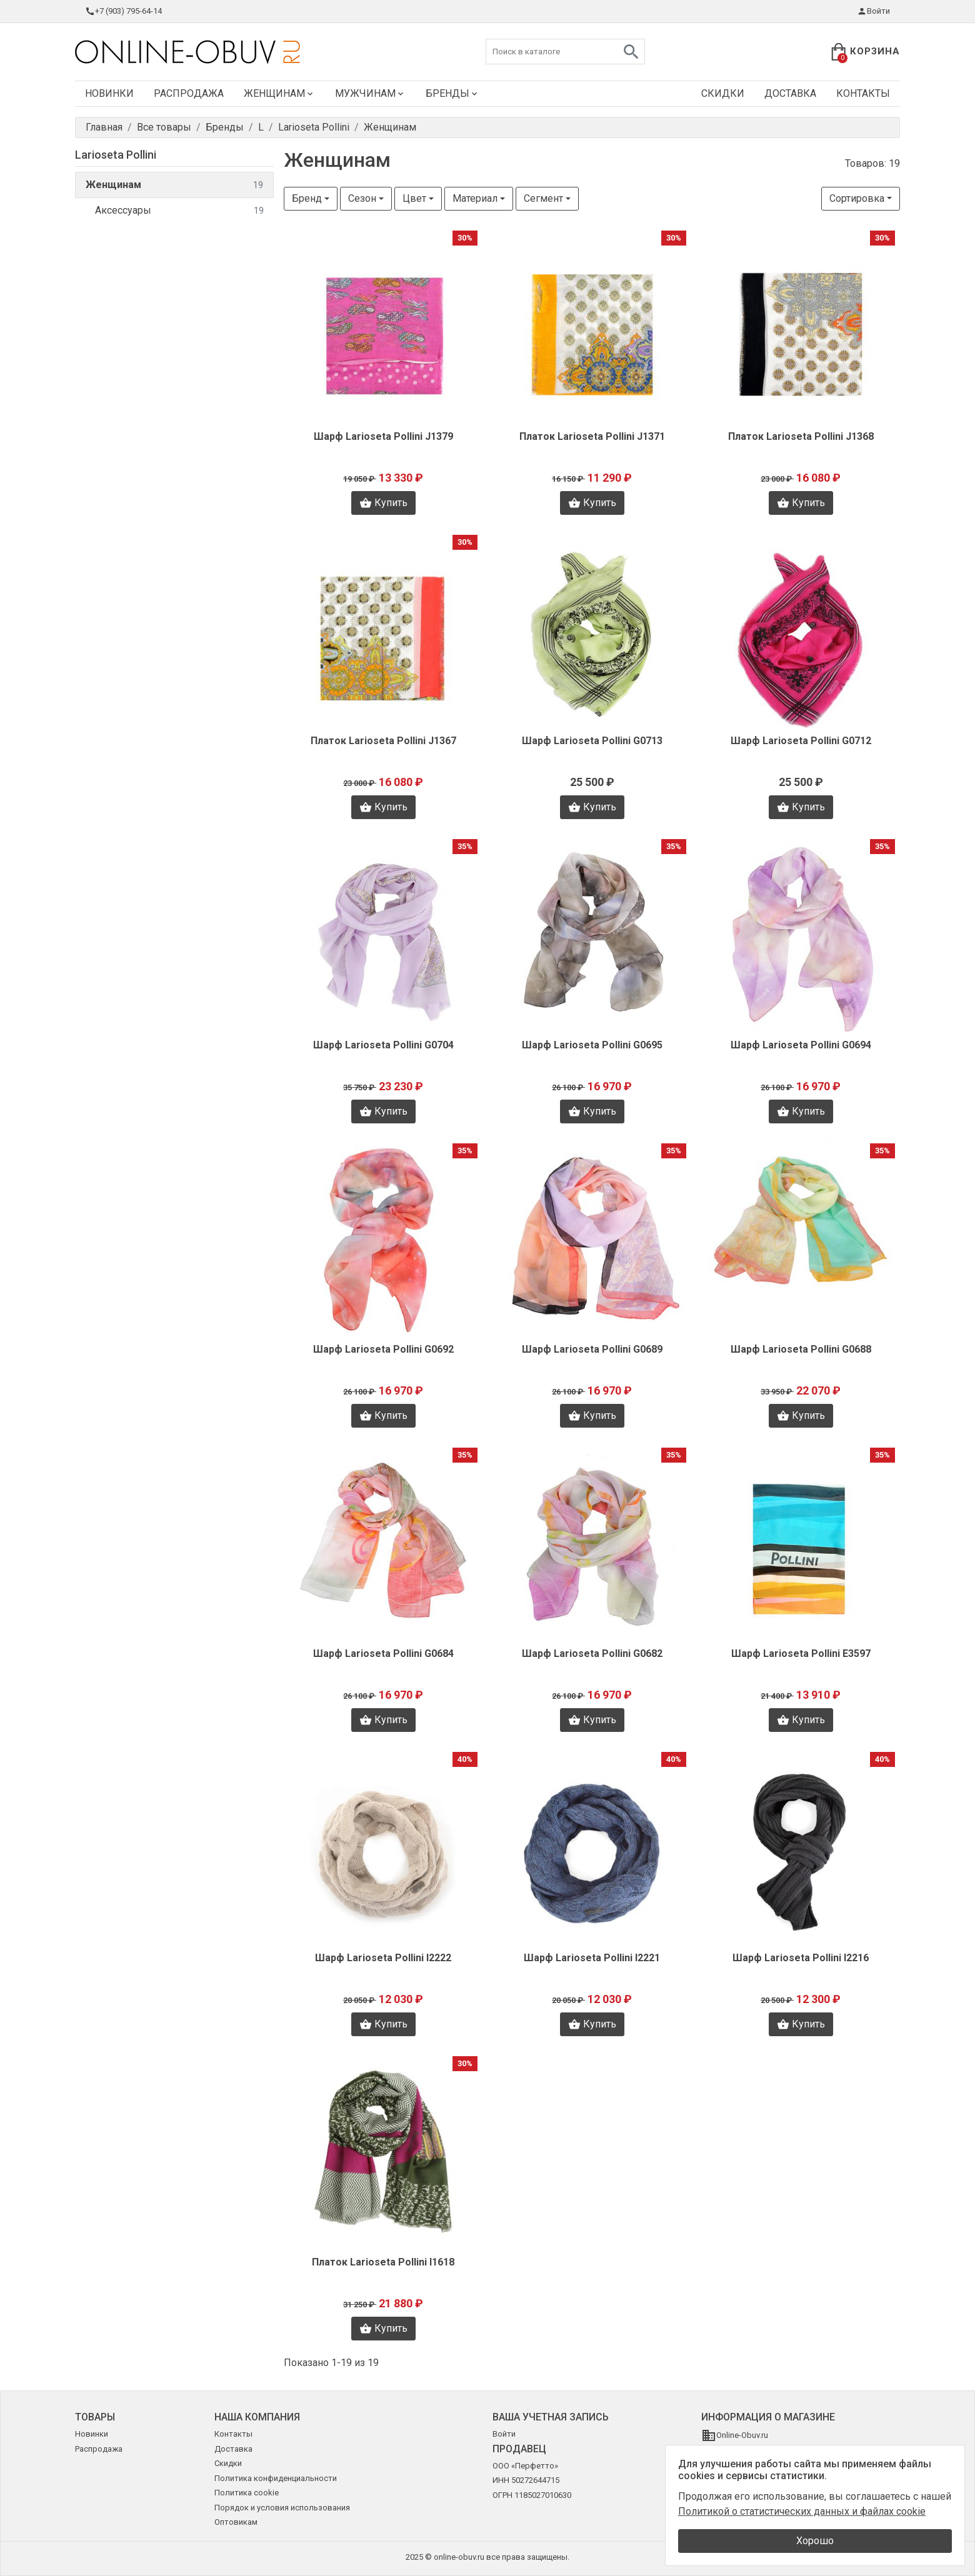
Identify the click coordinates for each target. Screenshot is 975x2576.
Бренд (307, 198)
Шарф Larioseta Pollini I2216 (800, 1958)
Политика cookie (246, 2492)
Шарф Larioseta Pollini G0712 (801, 741)
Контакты (863, 93)
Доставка (790, 93)
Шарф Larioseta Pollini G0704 (383, 1045)
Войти (873, 11)
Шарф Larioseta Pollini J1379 (383, 436)
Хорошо (815, 2541)
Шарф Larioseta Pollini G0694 (801, 1045)
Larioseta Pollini (115, 154)
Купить (383, 503)
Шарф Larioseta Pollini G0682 (592, 1653)
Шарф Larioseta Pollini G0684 (383, 1653)
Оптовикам (236, 2522)
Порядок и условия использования (282, 2507)
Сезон (362, 198)
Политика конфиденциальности (275, 2478)
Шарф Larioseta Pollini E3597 (801, 1653)
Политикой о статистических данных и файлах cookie (802, 2511)
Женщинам (279, 93)
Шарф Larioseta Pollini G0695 (592, 1045)
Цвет (414, 198)
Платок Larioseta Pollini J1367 (383, 741)
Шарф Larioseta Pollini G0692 (383, 1349)
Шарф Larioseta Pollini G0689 (592, 1349)
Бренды (452, 93)
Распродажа (189, 93)
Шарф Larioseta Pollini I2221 (592, 1958)
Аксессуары (179, 210)
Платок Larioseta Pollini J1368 (801, 436)
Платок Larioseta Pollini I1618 (383, 2262)
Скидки (722, 93)
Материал (475, 198)
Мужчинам (370, 93)
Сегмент (543, 198)
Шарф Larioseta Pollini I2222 (383, 1958)
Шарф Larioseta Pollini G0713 (592, 741)
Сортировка (856, 198)
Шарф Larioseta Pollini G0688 (801, 1349)
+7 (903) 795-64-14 (123, 11)
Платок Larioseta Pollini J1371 (592, 436)
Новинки (109, 93)
